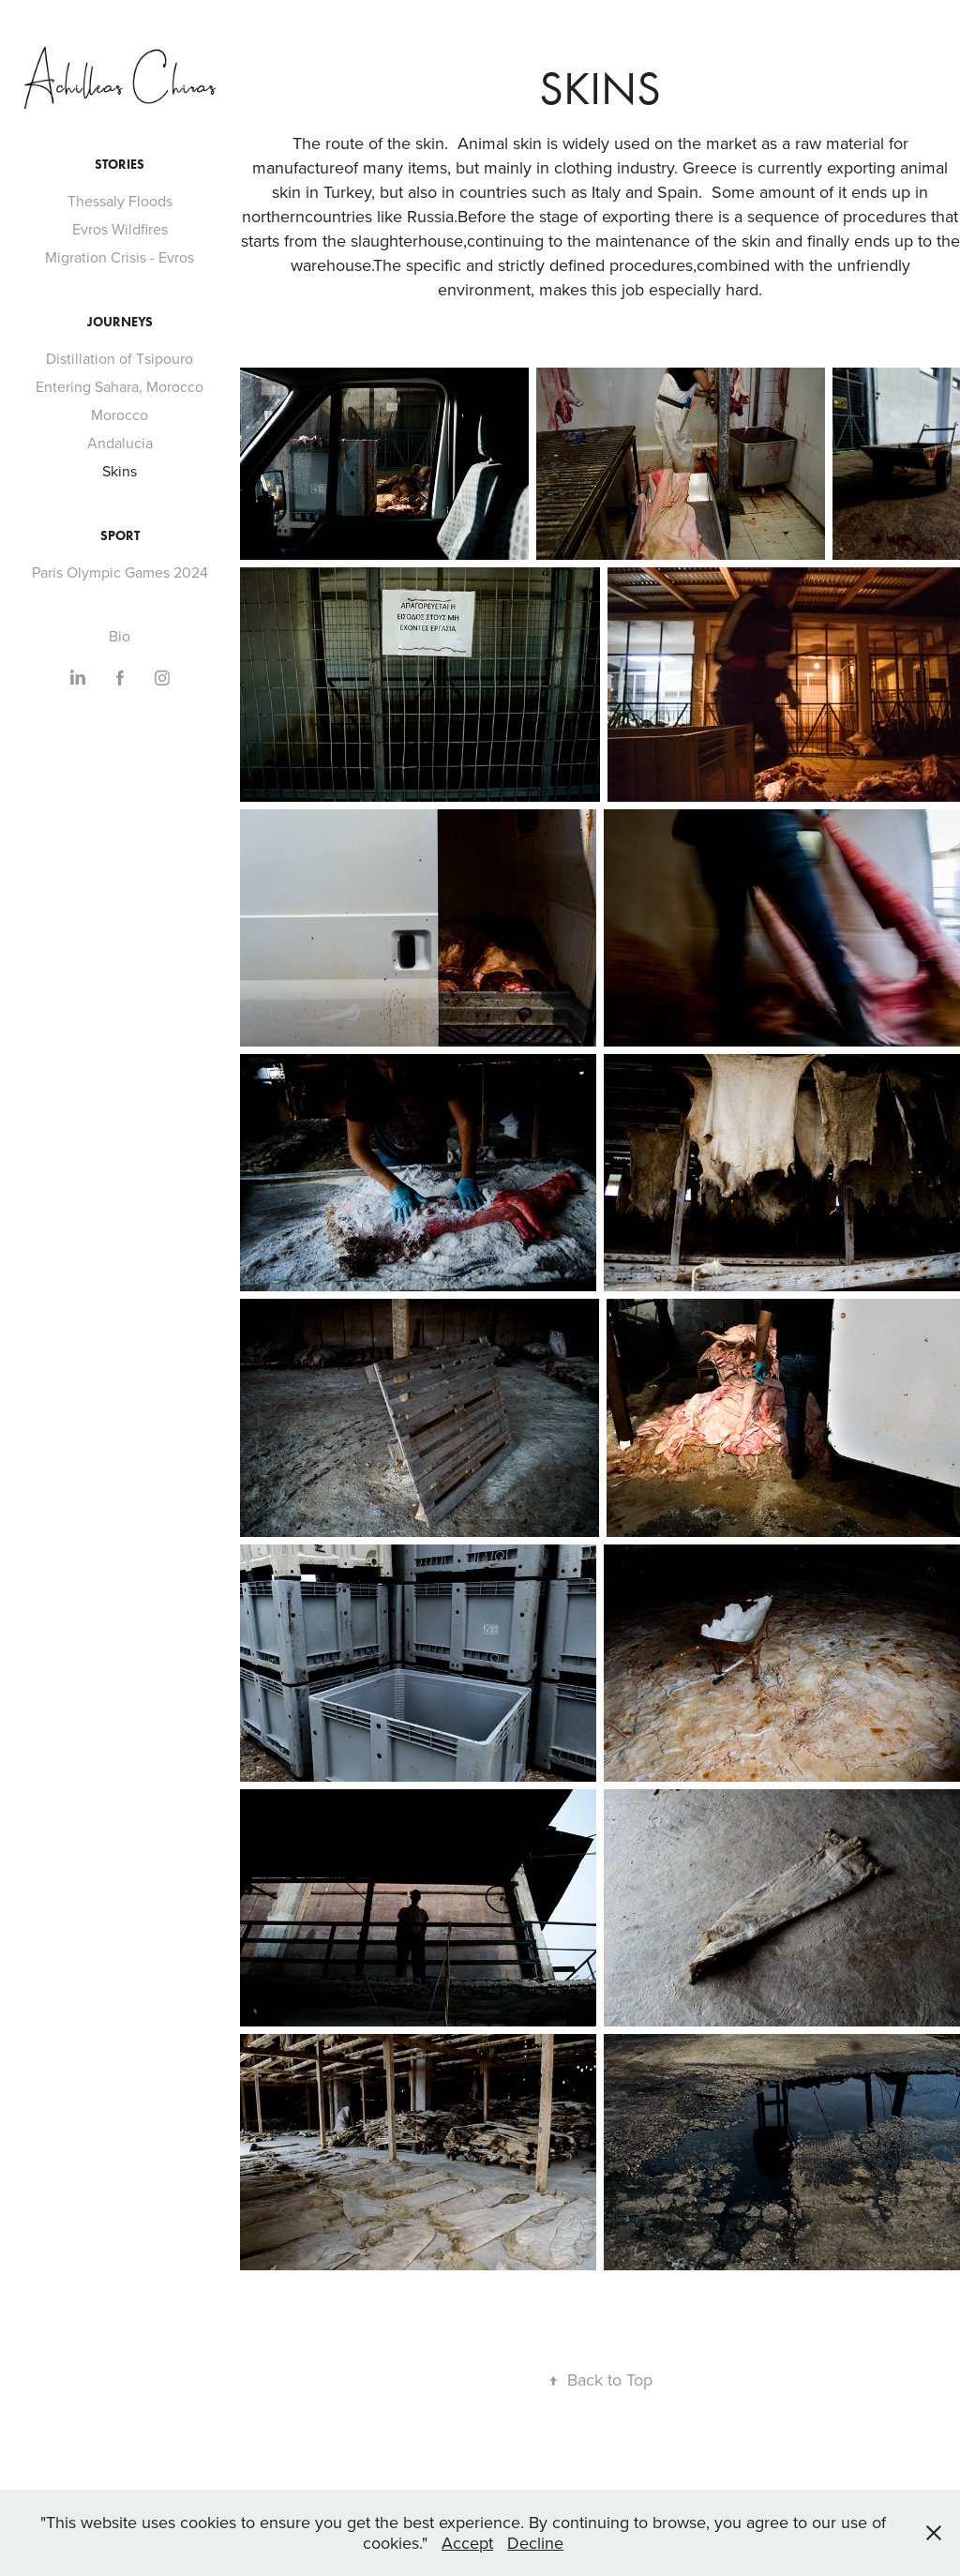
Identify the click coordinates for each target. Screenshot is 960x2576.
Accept (467, 2542)
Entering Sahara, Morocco (119, 386)
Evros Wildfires (120, 228)
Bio (119, 635)
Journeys (120, 322)
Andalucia (120, 442)
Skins (119, 470)
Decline (535, 2542)
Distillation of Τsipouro (119, 358)
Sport (120, 536)
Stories (119, 165)
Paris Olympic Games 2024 (120, 572)
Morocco (119, 414)
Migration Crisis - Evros (119, 257)
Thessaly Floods (120, 200)
